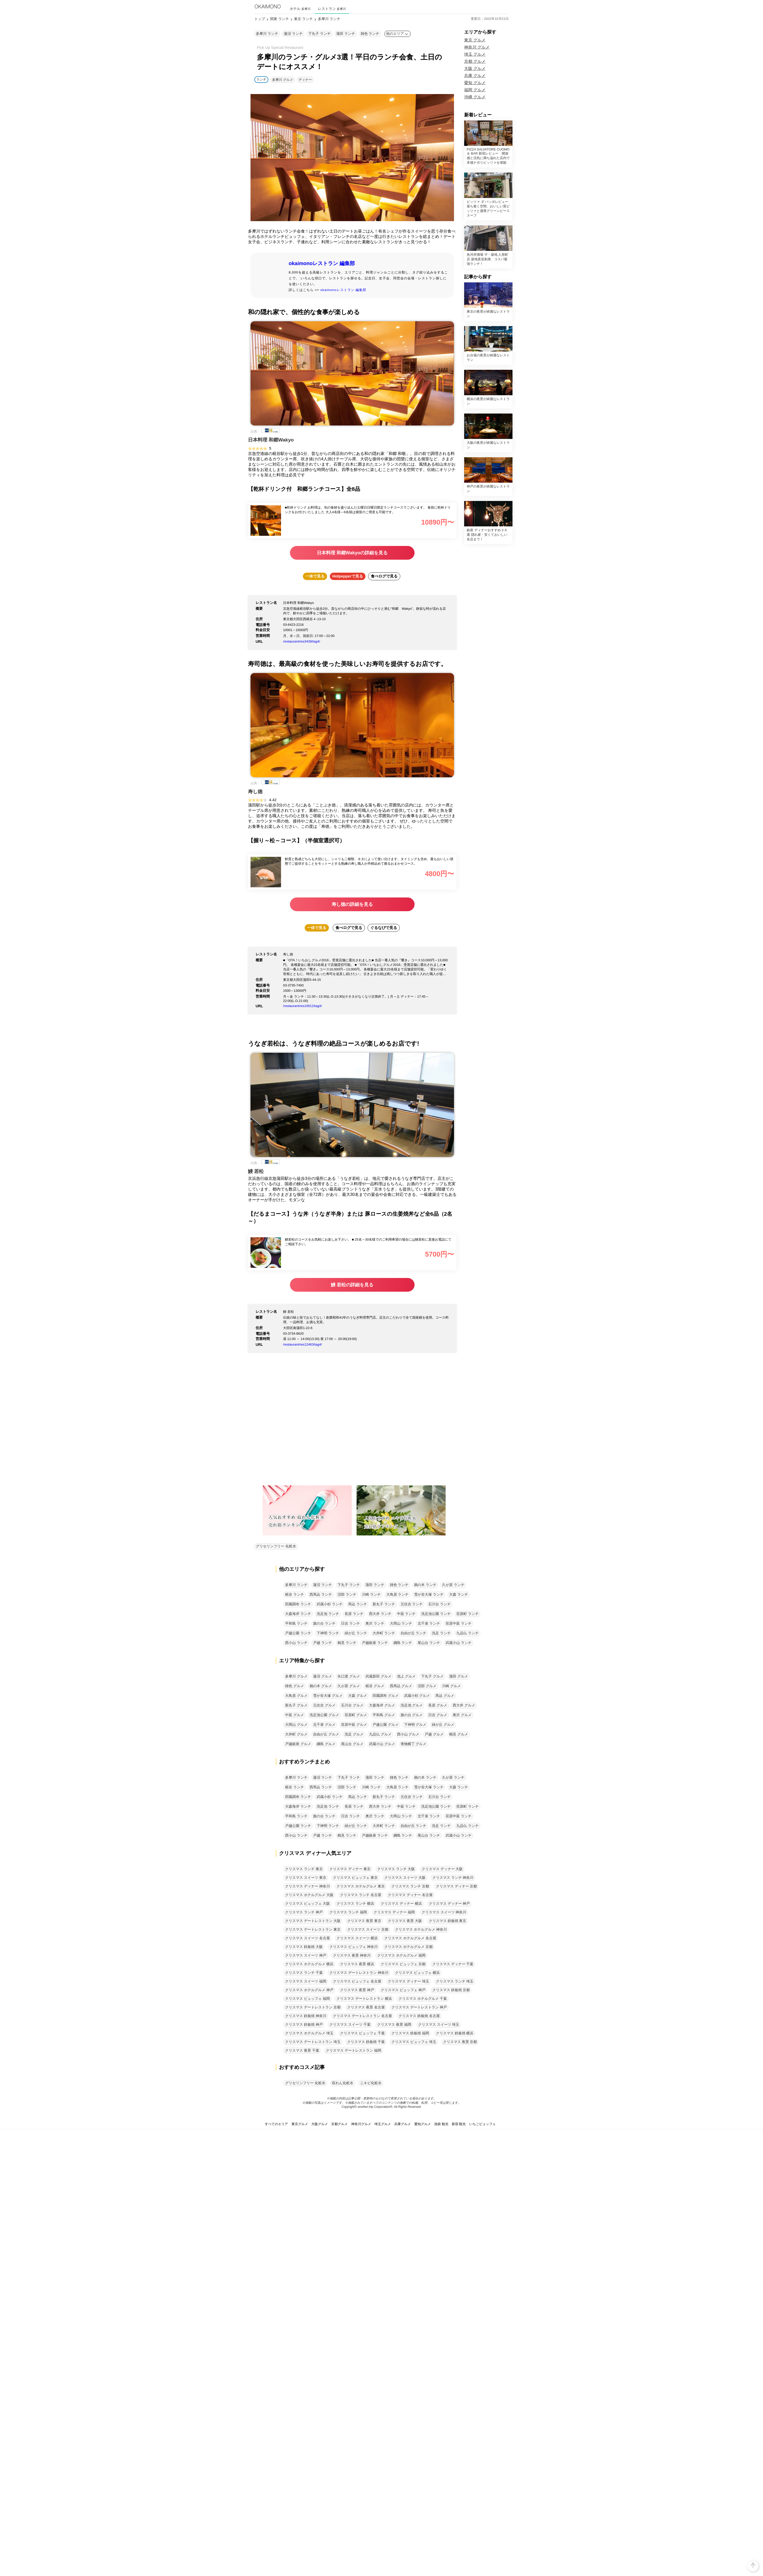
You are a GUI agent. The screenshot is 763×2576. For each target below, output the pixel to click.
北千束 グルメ (324, 1725)
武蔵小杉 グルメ (417, 1696)
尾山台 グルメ (352, 1744)
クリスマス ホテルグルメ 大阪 (309, 1895)
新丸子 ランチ (384, 1604)
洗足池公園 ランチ (436, 1614)
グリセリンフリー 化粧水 (276, 1546)
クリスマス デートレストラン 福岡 (353, 2050)
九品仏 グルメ (380, 1734)
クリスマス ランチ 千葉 (304, 1973)
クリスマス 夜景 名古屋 (366, 2007)
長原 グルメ (437, 1705)
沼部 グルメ (427, 1686)
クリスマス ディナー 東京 (350, 1869)
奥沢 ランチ (374, 1623)
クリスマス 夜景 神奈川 (352, 1955)
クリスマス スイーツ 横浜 (357, 1938)
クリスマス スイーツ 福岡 (305, 1981)
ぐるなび (383, 927)
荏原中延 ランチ (459, 1623)
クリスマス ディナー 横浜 (401, 1903)
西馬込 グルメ (401, 1686)
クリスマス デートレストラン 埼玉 (313, 2042)
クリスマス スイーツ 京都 (367, 1929)
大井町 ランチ (384, 1633)
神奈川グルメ (361, 2124)
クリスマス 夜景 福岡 (394, 2024)
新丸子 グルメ (296, 1705)
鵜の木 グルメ (321, 1686)
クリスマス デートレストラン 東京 (313, 1929)
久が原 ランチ (453, 1585)
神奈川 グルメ (477, 47)
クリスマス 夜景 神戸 (357, 1990)
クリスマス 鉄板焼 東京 (447, 1921)
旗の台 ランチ (324, 1623)
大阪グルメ (319, 2124)
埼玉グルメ (382, 2124)
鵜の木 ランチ (425, 1585)
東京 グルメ (475, 40)
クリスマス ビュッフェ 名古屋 (357, 1981)
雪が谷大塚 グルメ (328, 1696)
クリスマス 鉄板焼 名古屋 (419, 2016)
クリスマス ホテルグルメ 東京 (360, 1886)
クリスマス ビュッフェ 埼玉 (413, 2042)
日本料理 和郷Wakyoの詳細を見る (352, 552)
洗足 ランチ (441, 1633)
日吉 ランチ (350, 1623)
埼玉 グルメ (475, 54)
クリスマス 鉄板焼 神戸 (304, 2024)
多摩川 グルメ (282, 80)
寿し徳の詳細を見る (352, 904)
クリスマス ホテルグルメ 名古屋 (410, 1938)
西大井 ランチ (380, 1614)
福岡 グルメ (475, 90)
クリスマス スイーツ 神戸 (305, 1955)
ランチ (261, 79)
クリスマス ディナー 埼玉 (408, 1981)
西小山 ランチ (296, 1643)
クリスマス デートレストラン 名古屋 (362, 2016)
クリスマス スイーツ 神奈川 (444, 1912)
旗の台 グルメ (412, 1715)
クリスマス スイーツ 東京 (305, 1878)
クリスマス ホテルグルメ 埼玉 (309, 2033)
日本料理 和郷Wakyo (271, 440)
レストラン (332, 9)
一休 (315, 576)
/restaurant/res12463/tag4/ (302, 1344)
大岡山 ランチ (401, 1623)
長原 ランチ (354, 1614)
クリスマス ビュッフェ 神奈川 (353, 1947)
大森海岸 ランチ (298, 1614)
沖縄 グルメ (475, 97)
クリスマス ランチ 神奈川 (453, 1878)
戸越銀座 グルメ (298, 1744)
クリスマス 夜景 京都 (460, 2042)
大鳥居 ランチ (397, 1594)
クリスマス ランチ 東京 (304, 1869)
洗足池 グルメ (412, 1705)
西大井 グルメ (464, 1705)
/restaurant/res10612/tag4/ (302, 1006)
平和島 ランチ (296, 1623)
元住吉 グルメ (324, 1705)
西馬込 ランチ (321, 1594)
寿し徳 (255, 791)
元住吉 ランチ (412, 1604)
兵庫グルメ (402, 2124)
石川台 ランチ (439, 1604)
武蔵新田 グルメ (378, 1676)
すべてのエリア (276, 2124)
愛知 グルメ (475, 83)
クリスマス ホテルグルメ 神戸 (309, 1990)
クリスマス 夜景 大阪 (405, 1921)
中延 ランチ (406, 1614)
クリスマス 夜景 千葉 (302, 2050)
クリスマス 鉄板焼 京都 (451, 1990)
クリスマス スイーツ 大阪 (404, 1878)
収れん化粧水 (342, 2083)
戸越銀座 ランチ (375, 1643)
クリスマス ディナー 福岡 (394, 1912)
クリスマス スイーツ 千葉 (350, 2024)
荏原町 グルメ (356, 1715)
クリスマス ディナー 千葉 (453, 1964)
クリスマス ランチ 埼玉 (455, 1981)
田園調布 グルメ (386, 1696)
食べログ (384, 576)
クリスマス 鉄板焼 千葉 (366, 2042)
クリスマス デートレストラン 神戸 (419, 2007)
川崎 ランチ (371, 1594)
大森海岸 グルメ (382, 1705)
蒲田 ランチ (345, 34)
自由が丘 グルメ (326, 1734)
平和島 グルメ (384, 1715)
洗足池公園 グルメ (324, 1715)
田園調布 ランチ (298, 1604)
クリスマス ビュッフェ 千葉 (362, 2033)
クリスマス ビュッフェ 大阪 (307, 1903)
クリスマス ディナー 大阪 (442, 1869)
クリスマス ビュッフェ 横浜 (417, 1973)
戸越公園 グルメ (386, 1725)
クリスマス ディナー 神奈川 (307, 1886)
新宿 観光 (459, 2124)
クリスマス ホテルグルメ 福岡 (401, 1955)
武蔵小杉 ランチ (330, 1604)
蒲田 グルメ (458, 1676)
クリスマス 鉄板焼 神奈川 (305, 2016)
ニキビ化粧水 (371, 2083)
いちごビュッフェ (482, 2124)
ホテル (300, 9)
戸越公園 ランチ (298, 1633)
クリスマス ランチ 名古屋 (360, 1895)
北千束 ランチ (429, 1623)
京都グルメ (339, 2124)
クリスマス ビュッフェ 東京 (355, 1878)
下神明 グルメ (415, 1725)
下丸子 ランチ (319, 34)
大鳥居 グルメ (296, 1696)
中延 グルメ (294, 1715)
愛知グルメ (422, 2124)
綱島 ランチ (402, 1643)
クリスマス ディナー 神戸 (449, 1903)
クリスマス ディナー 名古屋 (410, 1895)
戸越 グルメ (434, 1734)
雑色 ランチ (370, 34)
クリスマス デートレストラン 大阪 (313, 1921)
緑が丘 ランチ (356, 1633)
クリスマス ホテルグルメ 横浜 (309, 1964)
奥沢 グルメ (462, 1715)
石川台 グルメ (352, 1705)
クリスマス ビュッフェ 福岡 (307, 1998)
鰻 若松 (256, 1171)
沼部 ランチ (347, 1594)
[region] (311, 1432)
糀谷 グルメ (374, 1686)
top (753, 2561)
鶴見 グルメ (458, 1734)
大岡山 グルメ (296, 1725)
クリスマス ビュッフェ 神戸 (403, 1990)
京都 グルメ (475, 61)
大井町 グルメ (296, 1734)
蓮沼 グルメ (322, 1676)
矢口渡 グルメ (349, 1676)
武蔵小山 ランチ (459, 1643)
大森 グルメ (357, 1696)
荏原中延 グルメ (354, 1725)
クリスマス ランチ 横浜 (355, 1903)
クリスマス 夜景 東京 (364, 1921)
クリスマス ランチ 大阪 (396, 1869)
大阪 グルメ (475, 68)
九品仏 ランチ (467, 1633)
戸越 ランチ (322, 1643)
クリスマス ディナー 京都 (456, 1886)
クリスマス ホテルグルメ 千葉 (423, 1998)
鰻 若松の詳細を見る (352, 1284)
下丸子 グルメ (432, 1676)
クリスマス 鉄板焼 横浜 (455, 2033)
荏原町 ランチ (467, 1614)
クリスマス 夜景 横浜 (357, 1964)
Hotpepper (347, 576)
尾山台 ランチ (429, 1643)
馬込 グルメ (444, 1696)
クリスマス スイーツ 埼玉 (438, 2024)
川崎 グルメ (451, 1686)
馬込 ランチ (357, 1604)
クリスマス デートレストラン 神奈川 (358, 1973)
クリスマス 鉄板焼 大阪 (304, 1947)
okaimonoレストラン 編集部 (322, 263)
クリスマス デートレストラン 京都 (313, 2007)
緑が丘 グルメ (443, 1725)
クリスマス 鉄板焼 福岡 (410, 2033)
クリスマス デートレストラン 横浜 (364, 1998)
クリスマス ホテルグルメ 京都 (408, 1947)
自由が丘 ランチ (414, 1633)
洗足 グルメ (354, 1734)
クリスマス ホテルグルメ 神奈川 (421, 1929)
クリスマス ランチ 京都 (410, 1886)
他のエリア (395, 34)
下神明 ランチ (328, 1633)
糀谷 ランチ (294, 1594)
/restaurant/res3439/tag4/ (301, 641)
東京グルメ (299, 2124)
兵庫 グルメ (475, 75)
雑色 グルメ (294, 1686)
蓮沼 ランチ (293, 34)
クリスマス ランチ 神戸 (304, 1912)
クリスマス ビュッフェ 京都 (403, 1964)
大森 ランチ (458, 1594)
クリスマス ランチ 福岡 (348, 1912)
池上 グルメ (406, 1676)
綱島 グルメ (326, 1744)
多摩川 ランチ (267, 34)
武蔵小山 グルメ (382, 1744)
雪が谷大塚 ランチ (429, 1594)
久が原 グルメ (349, 1686)
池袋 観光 (441, 2124)
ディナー (305, 80)
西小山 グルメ (408, 1734)
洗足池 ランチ (328, 1614)
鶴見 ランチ (347, 1643)
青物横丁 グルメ (414, 1744)
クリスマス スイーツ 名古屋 (307, 1938)
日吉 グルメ (437, 1715)
